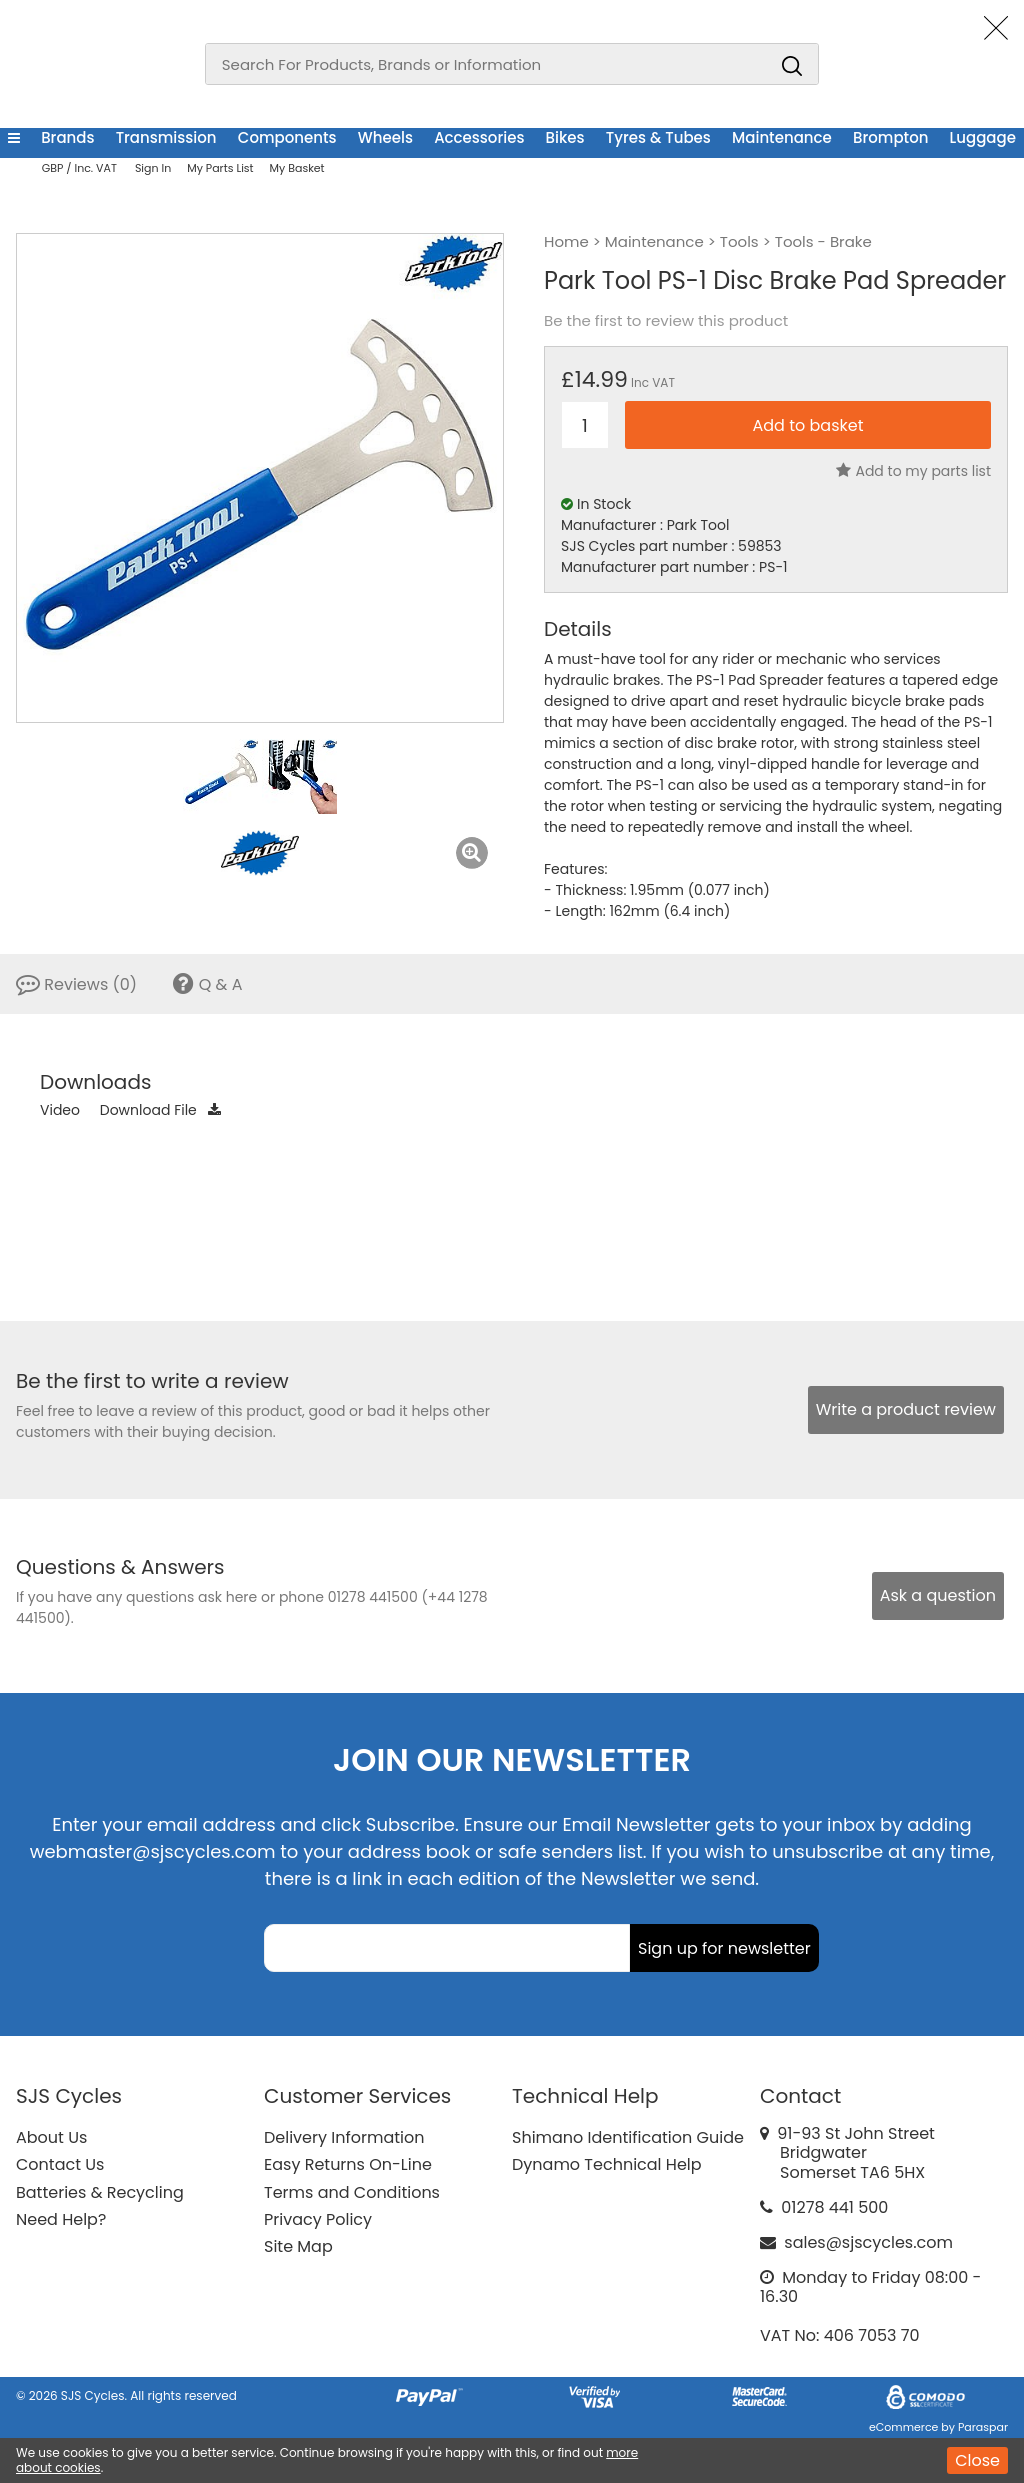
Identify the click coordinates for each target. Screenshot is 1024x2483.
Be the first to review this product (666, 321)
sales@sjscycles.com (868, 2242)
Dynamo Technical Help (607, 2164)
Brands (67, 137)
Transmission (166, 137)
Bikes (565, 137)
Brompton (890, 137)
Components (287, 137)
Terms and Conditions (352, 2192)
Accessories (479, 137)
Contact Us (60, 2164)
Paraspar (983, 2427)
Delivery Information (344, 2137)
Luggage (983, 137)
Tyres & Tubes (658, 137)
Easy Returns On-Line (348, 2164)
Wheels (385, 137)
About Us (51, 2137)
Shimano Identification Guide (628, 2137)
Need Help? (61, 2219)
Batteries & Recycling (100, 2192)
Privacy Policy (318, 2219)
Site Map (298, 2246)
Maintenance (782, 137)
